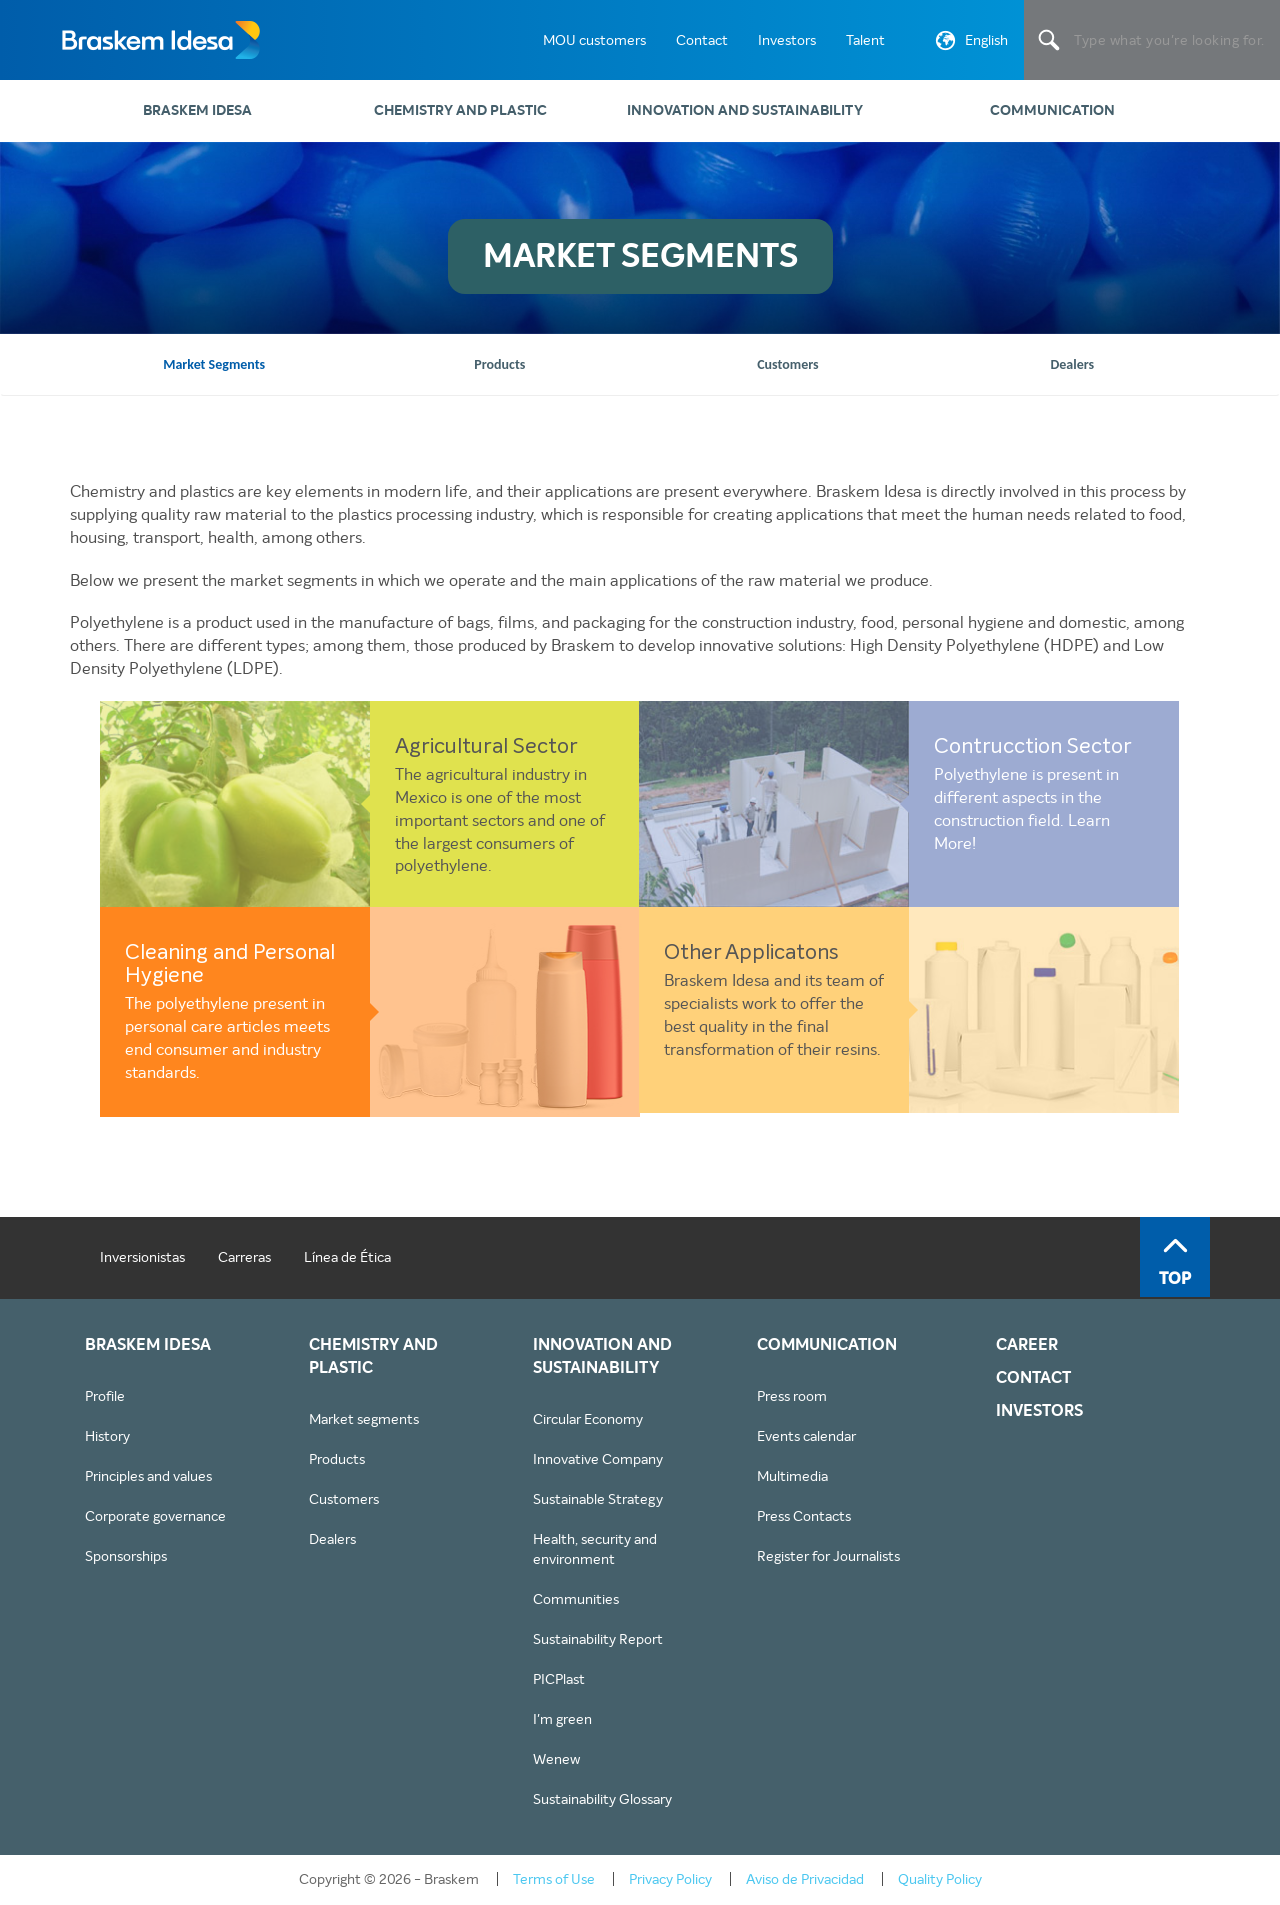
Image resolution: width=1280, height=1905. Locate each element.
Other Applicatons (751, 953)
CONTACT (1033, 1378)
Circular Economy (588, 1419)
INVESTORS (1039, 1411)
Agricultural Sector (486, 747)
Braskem (160, 40)
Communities (576, 1599)
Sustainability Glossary (602, 1799)
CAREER (1027, 1345)
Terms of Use (554, 1879)
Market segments (364, 1419)
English (969, 44)
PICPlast (559, 1679)
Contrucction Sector (1033, 747)
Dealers (332, 1539)
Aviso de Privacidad (805, 1879)
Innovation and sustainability (745, 110)
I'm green (562, 1719)
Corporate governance (155, 1516)
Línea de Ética (347, 1257)
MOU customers (594, 40)
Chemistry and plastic (460, 110)
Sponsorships (126, 1556)
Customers (344, 1499)
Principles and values (148, 1476)
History (107, 1436)
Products (337, 1459)
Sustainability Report (598, 1639)
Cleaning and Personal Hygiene (230, 965)
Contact (702, 40)
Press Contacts (804, 1516)
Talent (865, 40)
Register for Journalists (828, 1556)
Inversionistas (142, 1257)
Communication (1052, 110)
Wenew (556, 1759)
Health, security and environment (595, 1549)
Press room (792, 1396)
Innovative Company (598, 1459)
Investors (787, 40)
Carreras (244, 1257)
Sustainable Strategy (598, 1499)
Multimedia (792, 1476)
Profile (105, 1396)
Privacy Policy (670, 1879)
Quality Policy (940, 1879)
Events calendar (806, 1436)
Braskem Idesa (197, 110)
